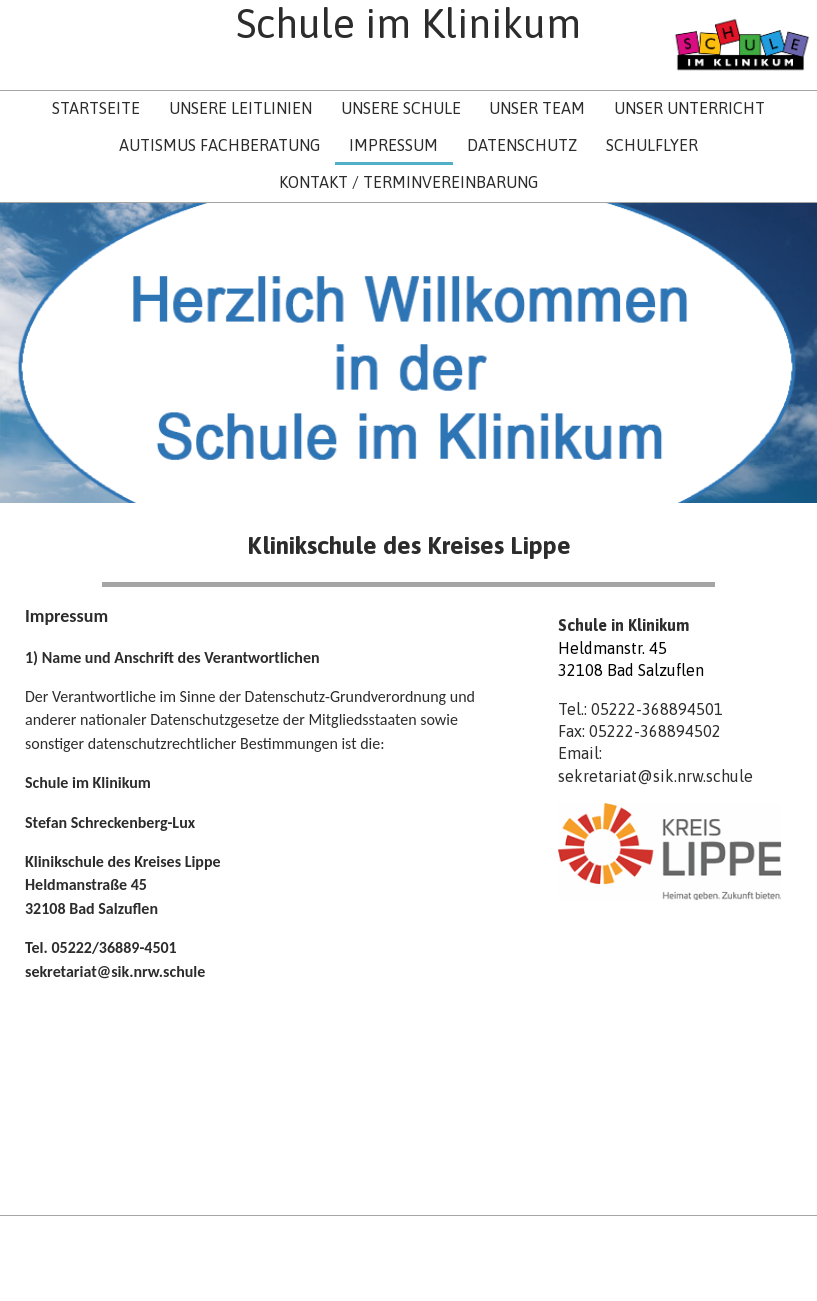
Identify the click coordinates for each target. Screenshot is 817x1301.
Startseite (96, 108)
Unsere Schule (401, 108)
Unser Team (537, 108)
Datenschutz (522, 145)
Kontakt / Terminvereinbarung (408, 182)
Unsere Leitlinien (240, 108)
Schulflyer (652, 145)
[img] (742, 45)
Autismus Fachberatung (219, 145)
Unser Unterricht (689, 108)
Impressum (393, 145)
